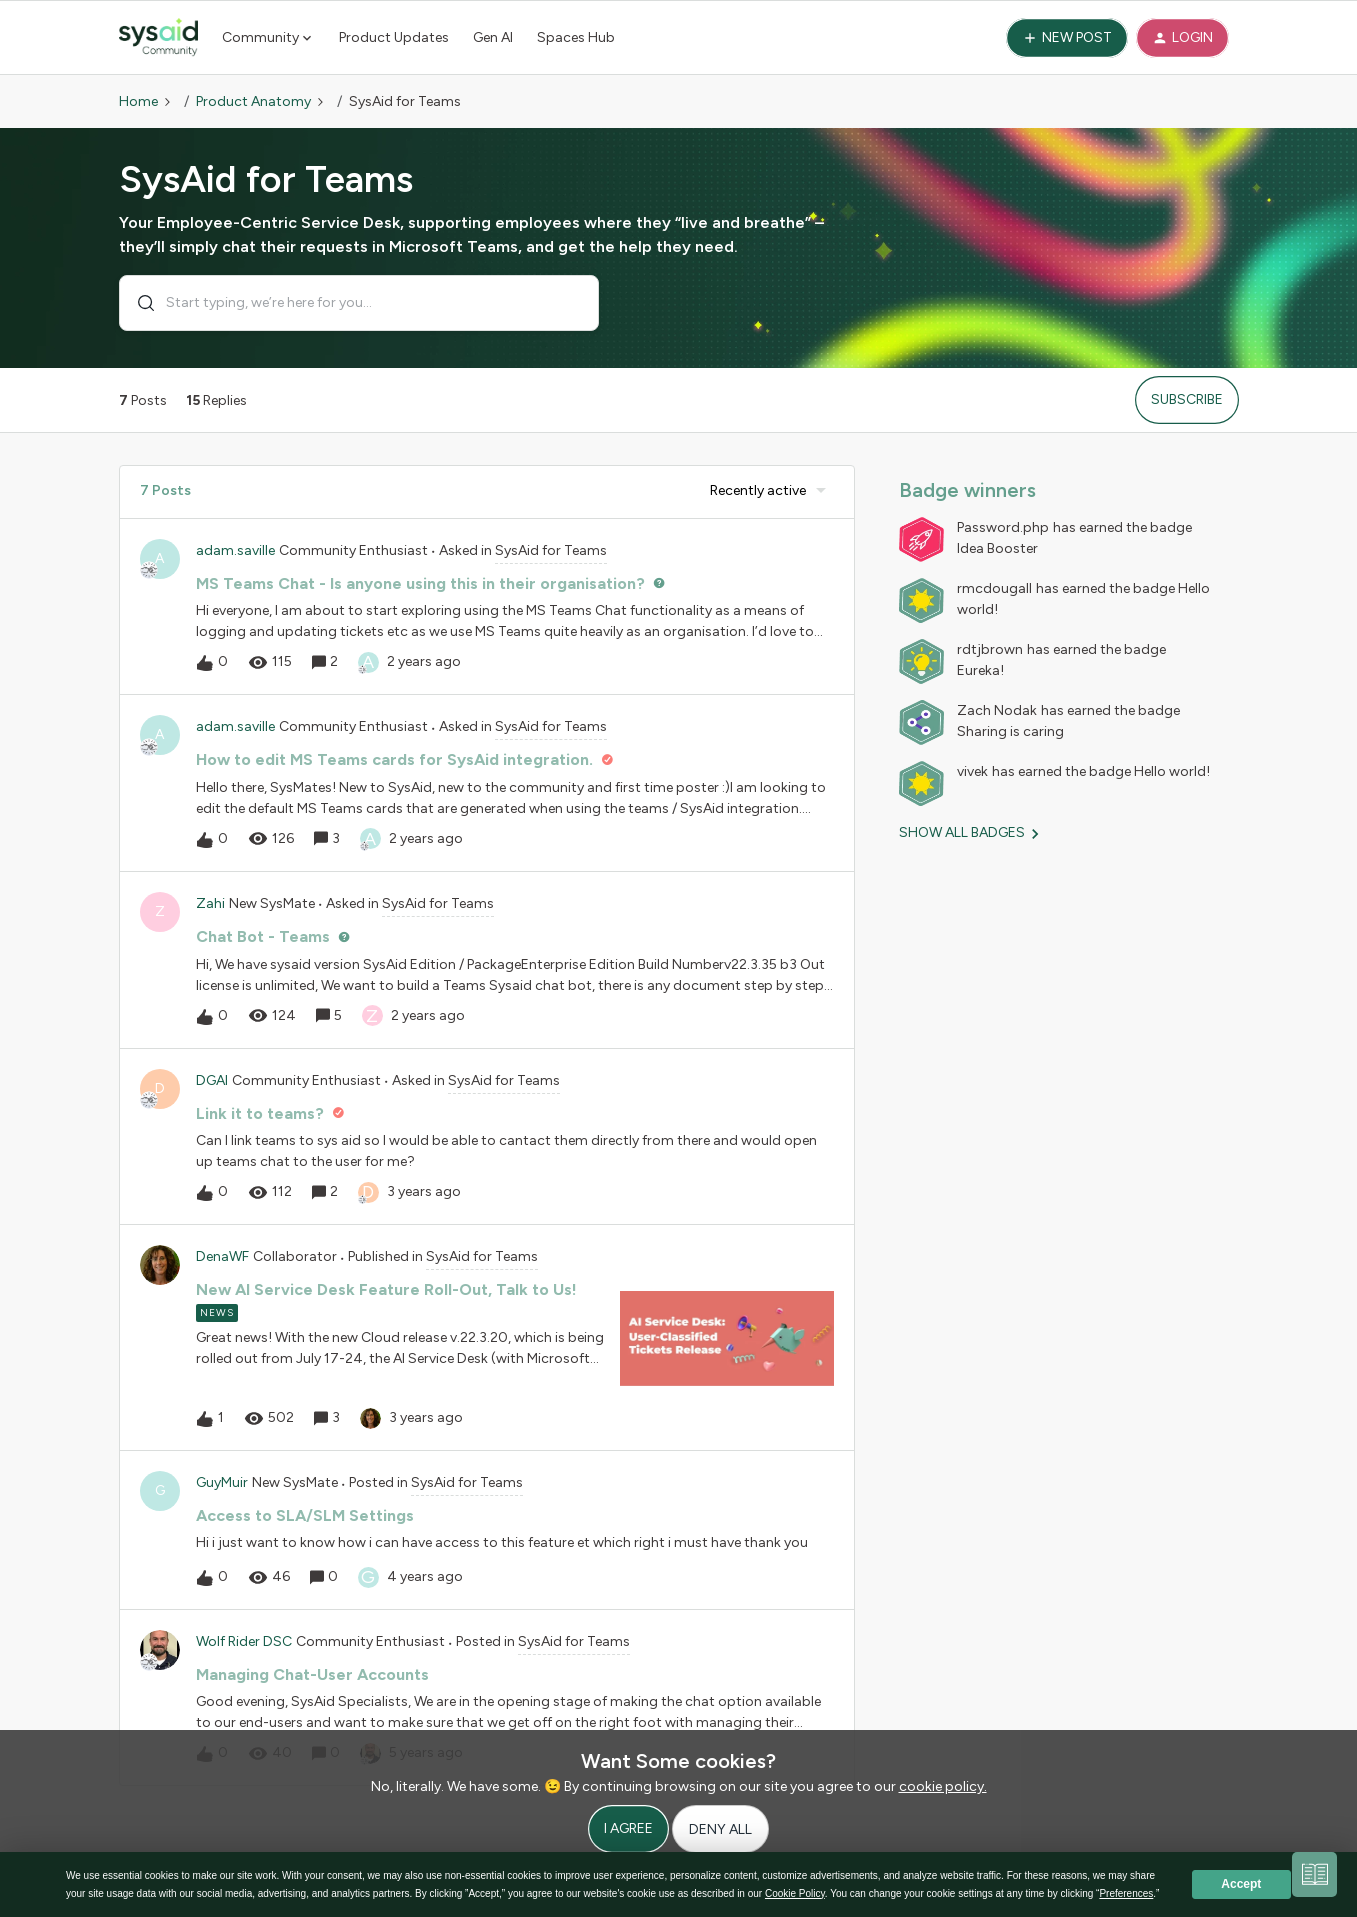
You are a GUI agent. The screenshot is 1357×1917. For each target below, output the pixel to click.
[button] (1067, 38)
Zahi (210, 903)
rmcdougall (994, 588)
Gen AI (493, 37)
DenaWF (222, 1256)
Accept (1241, 1884)
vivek (972, 771)
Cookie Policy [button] (795, 1893)
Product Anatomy (253, 101)
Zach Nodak (997, 710)
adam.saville (235, 550)
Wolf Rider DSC (244, 1641)
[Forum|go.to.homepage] (158, 38)
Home (138, 101)
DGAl (212, 1080)
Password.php (1003, 527)
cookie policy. (943, 1786)
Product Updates (394, 37)
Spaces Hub (576, 37)
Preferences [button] (1126, 1893)
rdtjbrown (990, 649)
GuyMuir (222, 1482)
